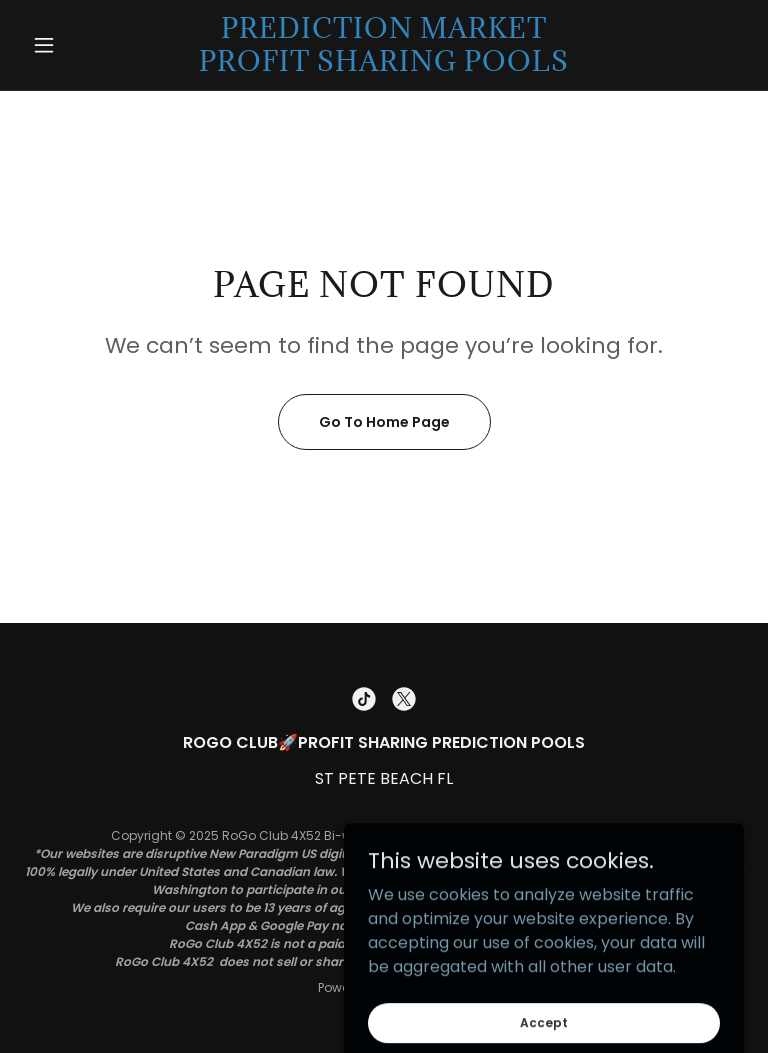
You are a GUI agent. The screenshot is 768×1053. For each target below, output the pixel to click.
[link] (384, 65)
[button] (78, 45)
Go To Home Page (384, 422)
